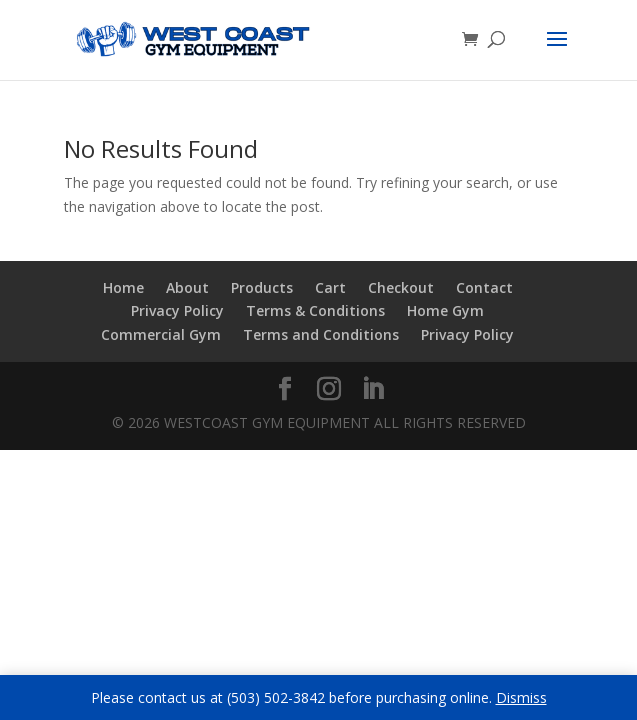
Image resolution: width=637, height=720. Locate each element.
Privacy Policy (177, 310)
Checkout (401, 287)
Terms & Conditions (315, 310)
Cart (330, 287)
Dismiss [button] (521, 697)
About (187, 287)
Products (262, 287)
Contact (484, 287)
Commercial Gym (161, 334)
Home (123, 287)
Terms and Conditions (321, 334)
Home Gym (445, 310)
